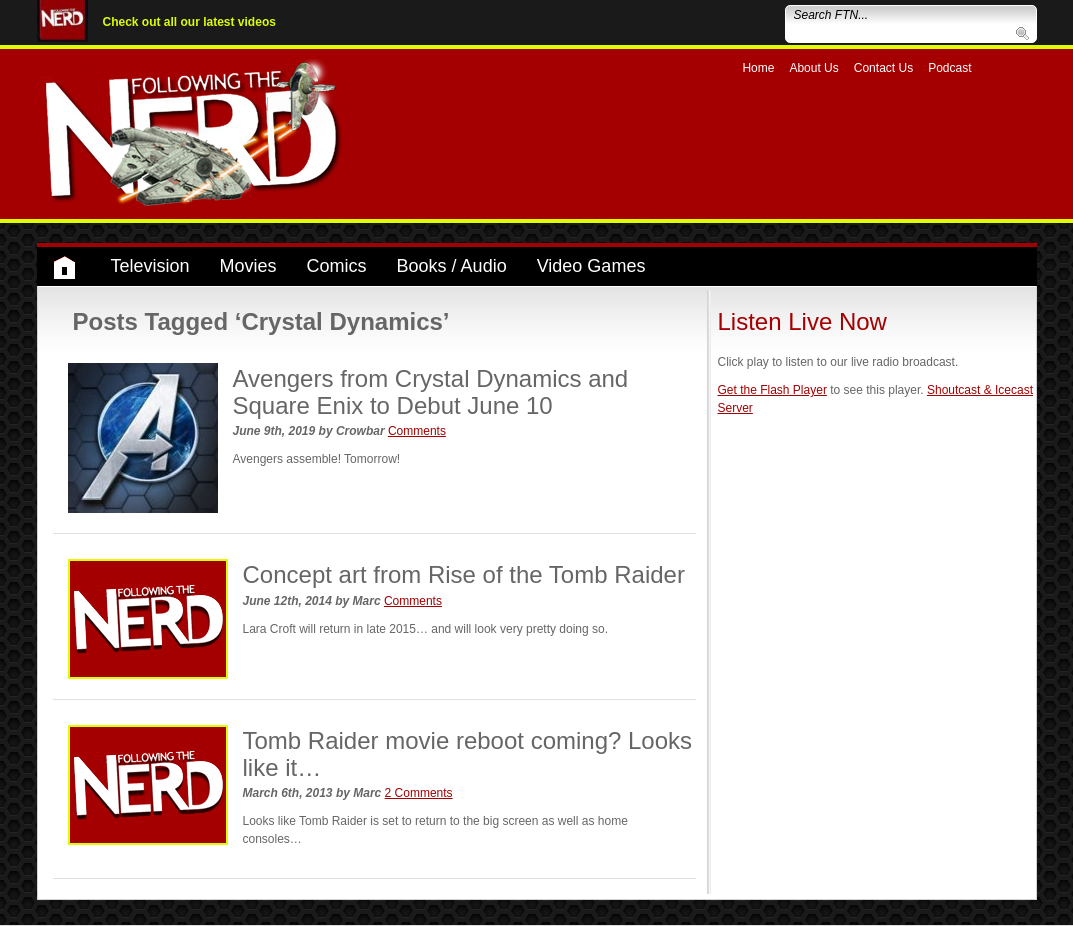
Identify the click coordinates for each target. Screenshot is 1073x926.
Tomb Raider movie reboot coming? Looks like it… (468, 753)
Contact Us (883, 68)
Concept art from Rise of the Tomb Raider (464, 574)
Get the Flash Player (772, 390)
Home (758, 68)
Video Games (591, 266)
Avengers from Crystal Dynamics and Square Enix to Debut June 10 (431, 391)
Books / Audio (452, 266)
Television (150, 266)
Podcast (949, 68)
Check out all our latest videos (189, 22)
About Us (813, 68)
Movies (248, 266)
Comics (337, 266)
